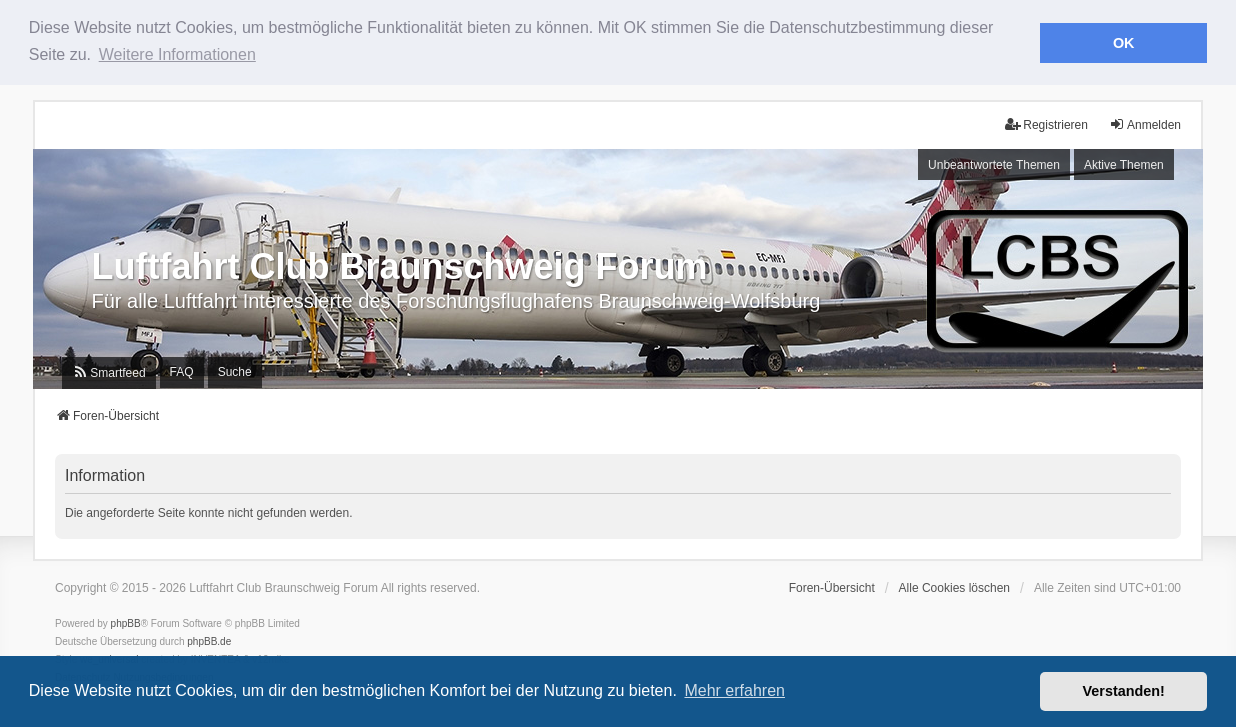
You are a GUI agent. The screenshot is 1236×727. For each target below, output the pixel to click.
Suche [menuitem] (235, 371)
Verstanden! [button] (1124, 691)
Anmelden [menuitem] (1145, 123)
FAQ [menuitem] (182, 371)
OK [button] (1124, 43)
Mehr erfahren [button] (734, 690)
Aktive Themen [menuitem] (1124, 163)
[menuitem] (108, 371)
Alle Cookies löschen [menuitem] (954, 587)
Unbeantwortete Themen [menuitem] (994, 163)
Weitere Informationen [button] (177, 54)
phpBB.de (209, 640)
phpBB (126, 622)
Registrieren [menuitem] (1046, 123)
